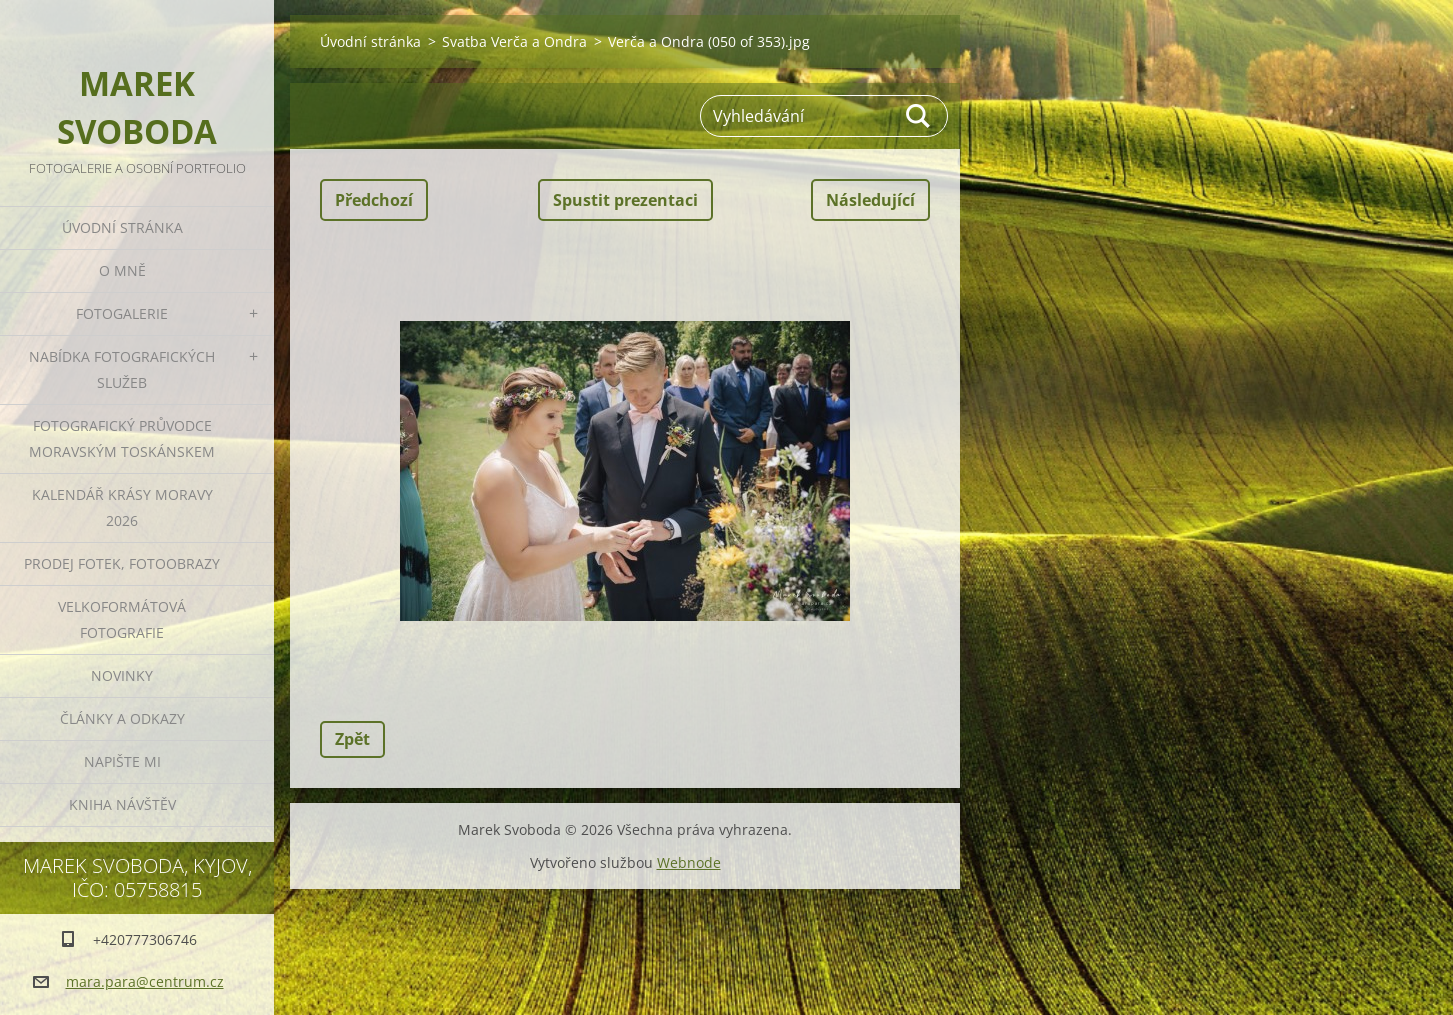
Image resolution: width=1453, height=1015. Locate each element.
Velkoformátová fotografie (122, 619)
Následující (870, 200)
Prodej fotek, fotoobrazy (122, 563)
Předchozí (374, 200)
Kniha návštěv (122, 804)
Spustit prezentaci (625, 200)
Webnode (689, 862)
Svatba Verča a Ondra (514, 41)
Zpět (352, 739)
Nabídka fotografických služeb (122, 369)
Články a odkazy (122, 718)
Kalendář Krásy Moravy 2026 (122, 507)
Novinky (122, 675)
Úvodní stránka (122, 227)
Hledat (919, 116)
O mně (122, 270)
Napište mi (122, 761)
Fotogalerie (122, 313)
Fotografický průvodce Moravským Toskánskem (122, 438)
